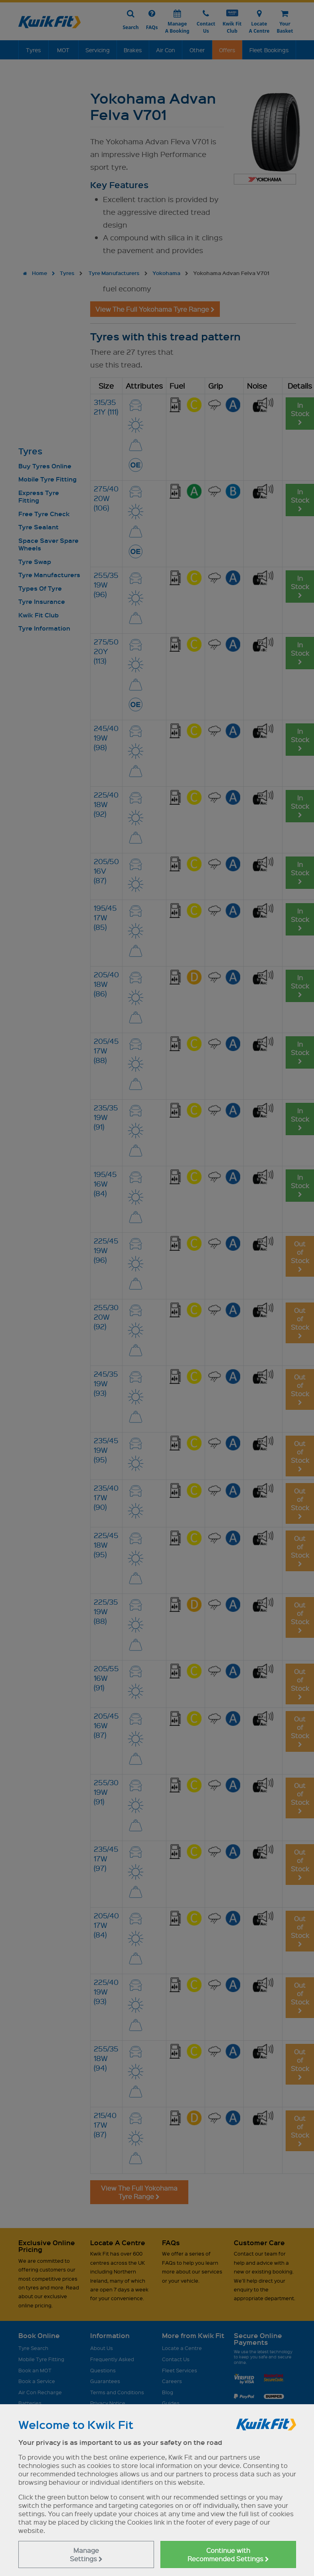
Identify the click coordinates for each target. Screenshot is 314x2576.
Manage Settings (86, 2554)
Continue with (228, 2554)
